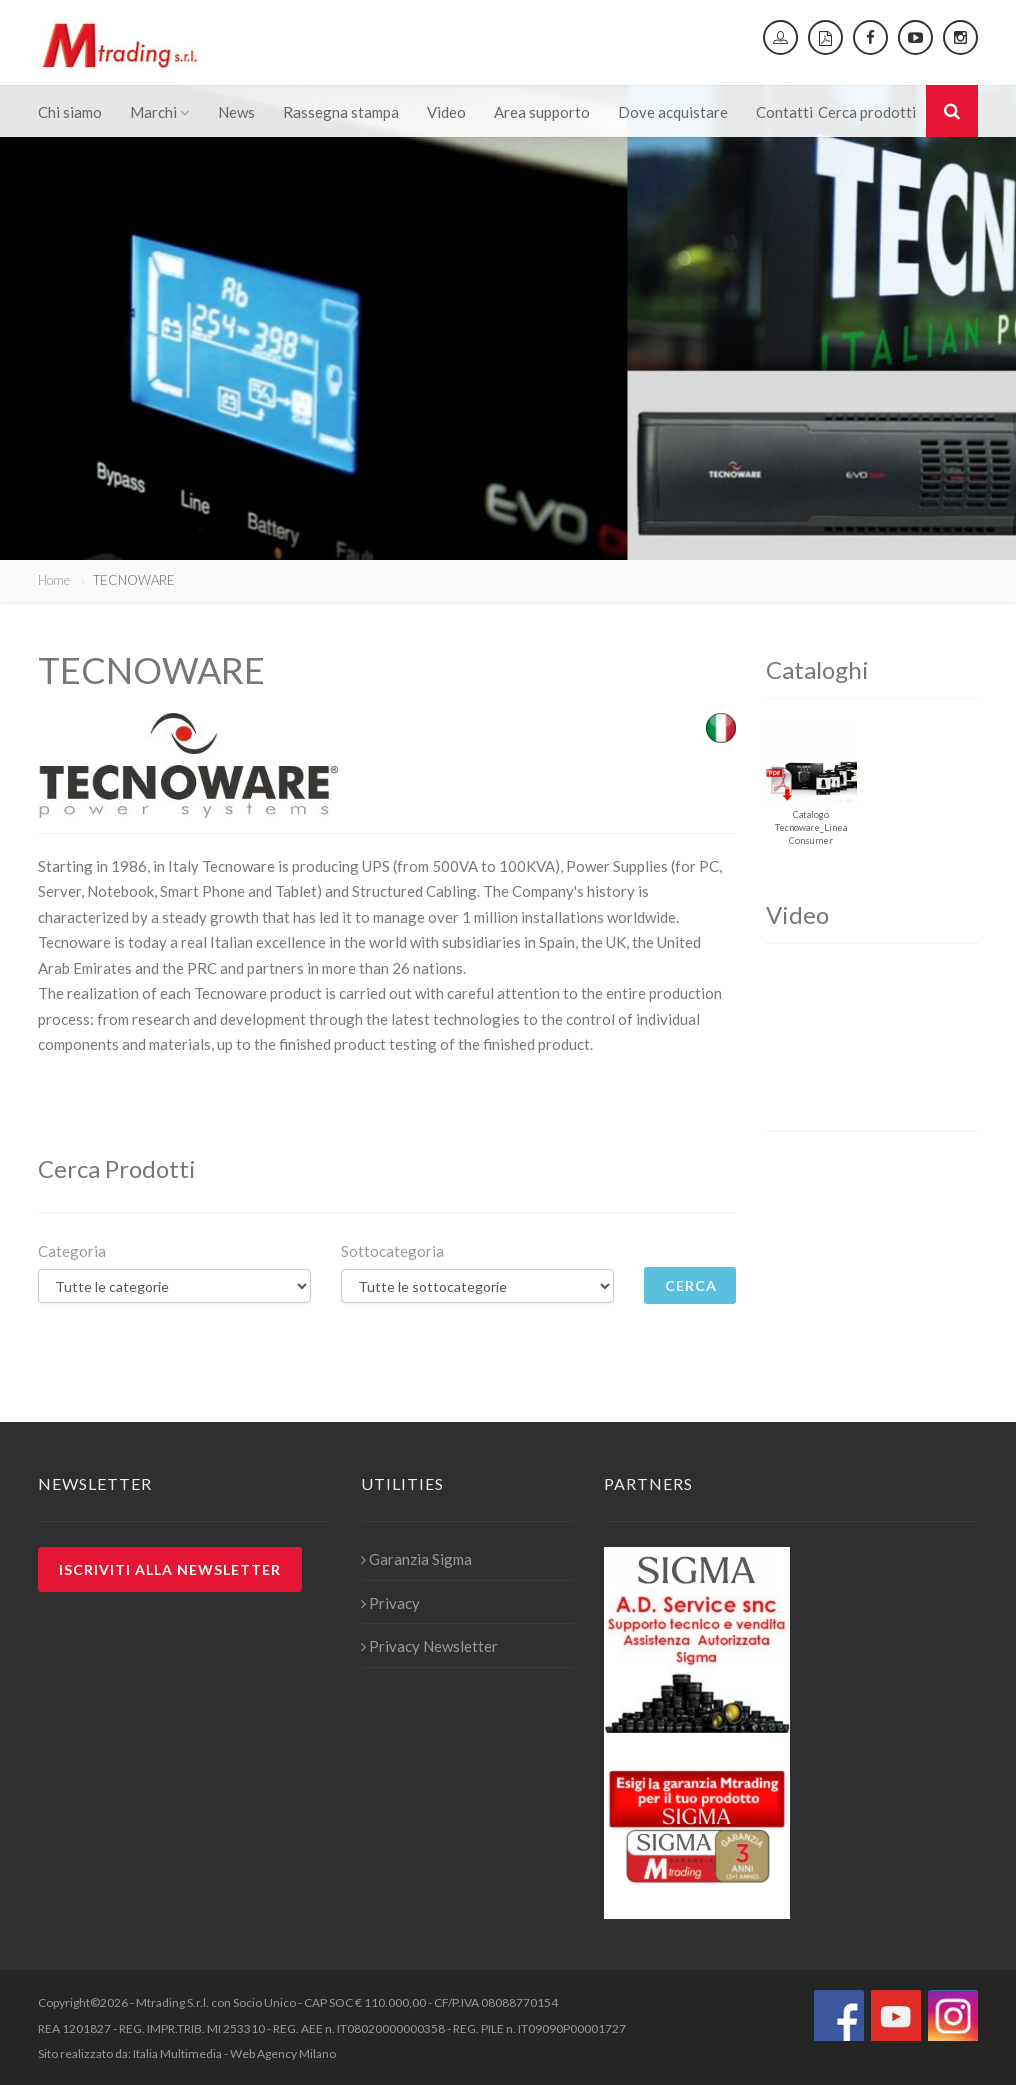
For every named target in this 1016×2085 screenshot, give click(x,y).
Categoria (72, 1251)
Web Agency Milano (283, 2053)
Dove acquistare (673, 112)
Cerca (691, 1285)
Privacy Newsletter (429, 1646)
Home (54, 580)
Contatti (784, 112)
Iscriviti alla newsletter (170, 1569)
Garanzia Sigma (416, 1559)
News (236, 112)
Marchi (160, 112)
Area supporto (542, 112)
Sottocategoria (392, 1251)
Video (446, 112)
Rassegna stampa (341, 112)
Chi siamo (70, 112)
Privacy (390, 1603)
